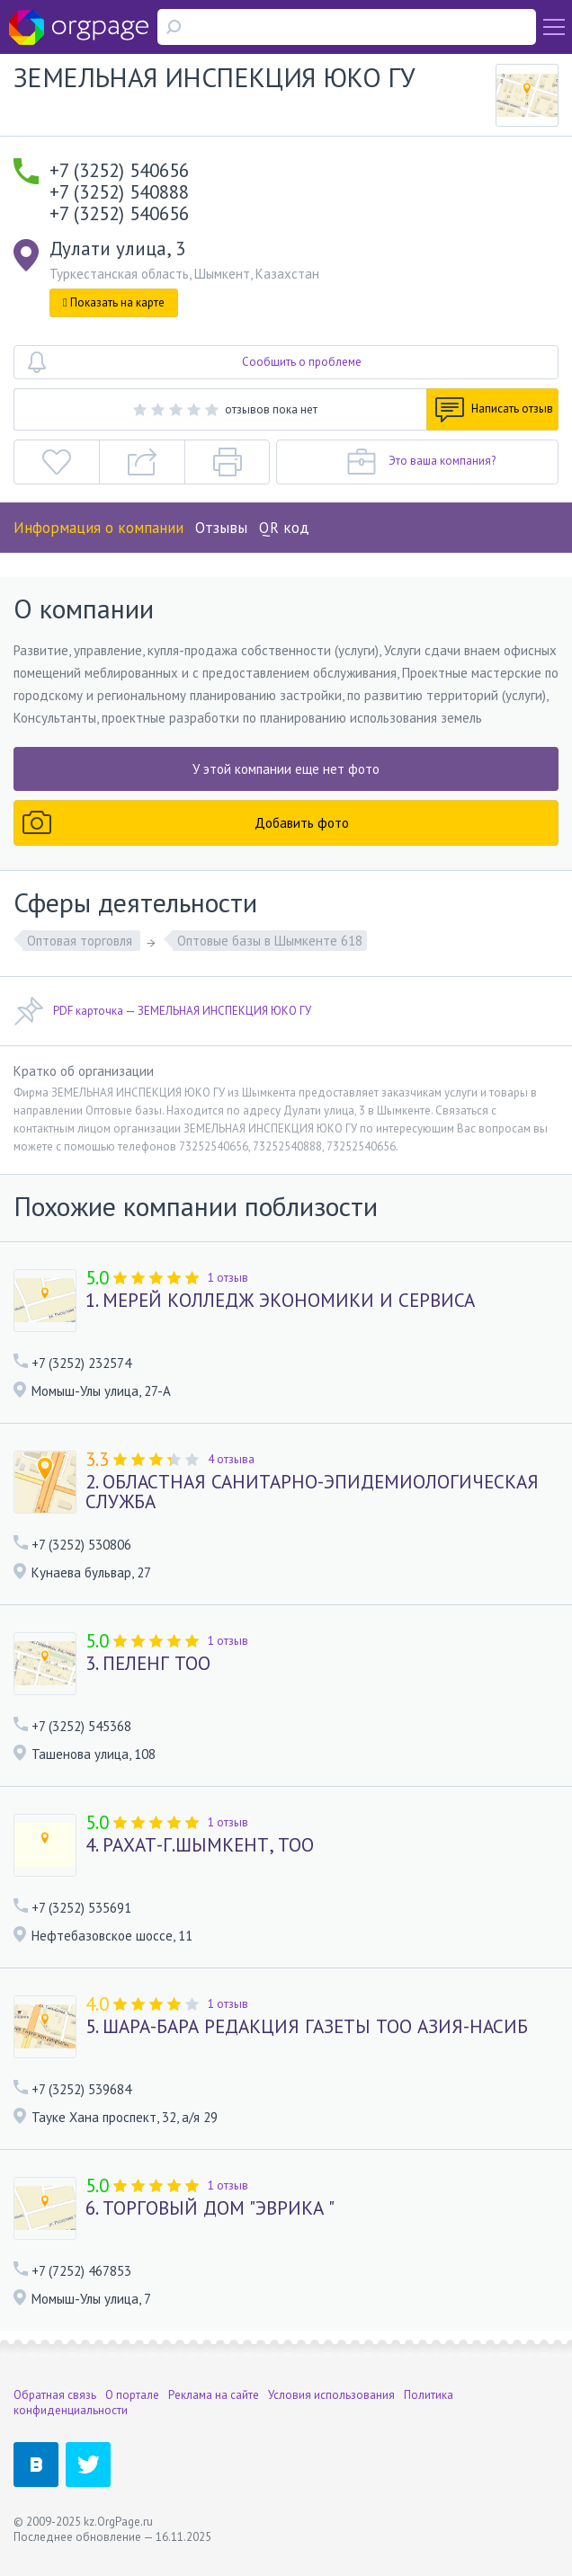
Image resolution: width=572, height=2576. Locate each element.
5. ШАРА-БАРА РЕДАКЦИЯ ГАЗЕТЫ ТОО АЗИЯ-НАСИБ (306, 2027)
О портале (132, 2395)
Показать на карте (114, 302)
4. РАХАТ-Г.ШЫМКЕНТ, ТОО (199, 1845)
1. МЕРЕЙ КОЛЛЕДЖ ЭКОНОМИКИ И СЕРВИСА (280, 1300)
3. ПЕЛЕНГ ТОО (147, 1664)
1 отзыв (228, 1277)
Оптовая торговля (81, 940)
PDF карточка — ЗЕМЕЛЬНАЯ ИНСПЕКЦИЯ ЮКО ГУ (162, 1011)
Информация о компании (98, 527)
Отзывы (221, 527)
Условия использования (331, 2395)
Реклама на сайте (213, 2395)
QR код (284, 527)
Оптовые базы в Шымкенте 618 (269, 940)
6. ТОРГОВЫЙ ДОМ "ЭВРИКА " (210, 2208)
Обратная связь (54, 2395)
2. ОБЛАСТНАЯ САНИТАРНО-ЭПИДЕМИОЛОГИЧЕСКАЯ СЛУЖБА (312, 1492)
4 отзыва (231, 1459)
